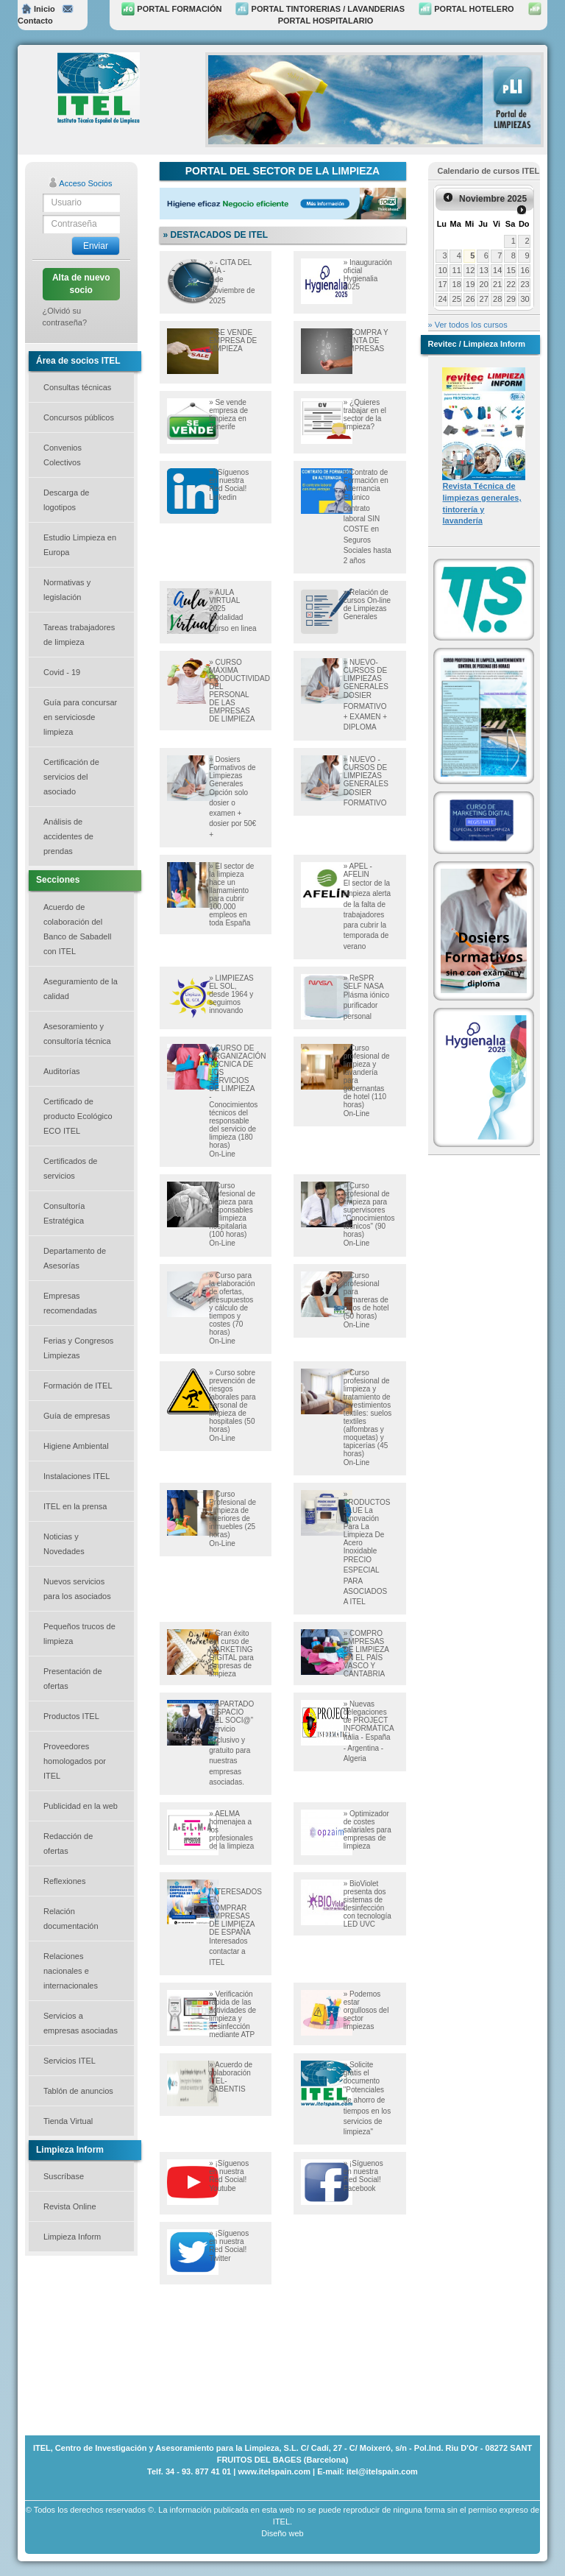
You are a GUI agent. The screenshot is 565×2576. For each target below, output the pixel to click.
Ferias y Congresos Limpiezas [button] (78, 1348)
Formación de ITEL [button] (78, 1385)
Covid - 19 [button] (61, 672)
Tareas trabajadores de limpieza (79, 634)
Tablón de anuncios (78, 2090)
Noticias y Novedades (64, 1544)
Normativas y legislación (66, 589)
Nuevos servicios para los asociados (77, 1589)
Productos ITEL (71, 1716)
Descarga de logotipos (66, 500)
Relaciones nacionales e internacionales (70, 1971)
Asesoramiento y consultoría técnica (77, 1033)
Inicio (38, 8)
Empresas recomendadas (70, 1303)
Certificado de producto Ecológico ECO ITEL (78, 1116)
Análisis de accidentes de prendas (68, 836)
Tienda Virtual (68, 2121)
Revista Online (69, 2206)
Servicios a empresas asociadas (80, 2023)
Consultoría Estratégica (64, 1213)
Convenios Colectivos (62, 455)
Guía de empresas (76, 1415)
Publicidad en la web (80, 1806)
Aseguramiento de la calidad (80, 989)
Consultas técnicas (77, 387)
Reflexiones (64, 1881)
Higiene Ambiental (76, 1445)
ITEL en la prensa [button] (75, 1506)
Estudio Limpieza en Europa (79, 545)
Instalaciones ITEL (76, 1476)
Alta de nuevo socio (81, 283)
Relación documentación (71, 1918)
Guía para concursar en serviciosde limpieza (80, 717)
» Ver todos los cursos (468, 324)
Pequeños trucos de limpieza (79, 1633)
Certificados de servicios (70, 1168)
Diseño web (282, 2533)
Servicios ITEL (69, 2060)
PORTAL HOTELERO (466, 8)
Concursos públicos (78, 417)
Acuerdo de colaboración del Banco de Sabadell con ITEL (77, 929)
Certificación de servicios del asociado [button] (71, 777)
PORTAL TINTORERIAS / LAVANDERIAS (320, 8)
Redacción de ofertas (68, 1843)
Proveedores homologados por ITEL (74, 1761)
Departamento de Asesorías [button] (74, 1258)
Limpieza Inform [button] (72, 2236)
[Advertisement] (98, 2344)
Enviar (95, 246)
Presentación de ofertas (72, 1678)
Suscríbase (63, 2176)
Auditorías (61, 1071)
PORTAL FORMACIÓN (171, 8)
